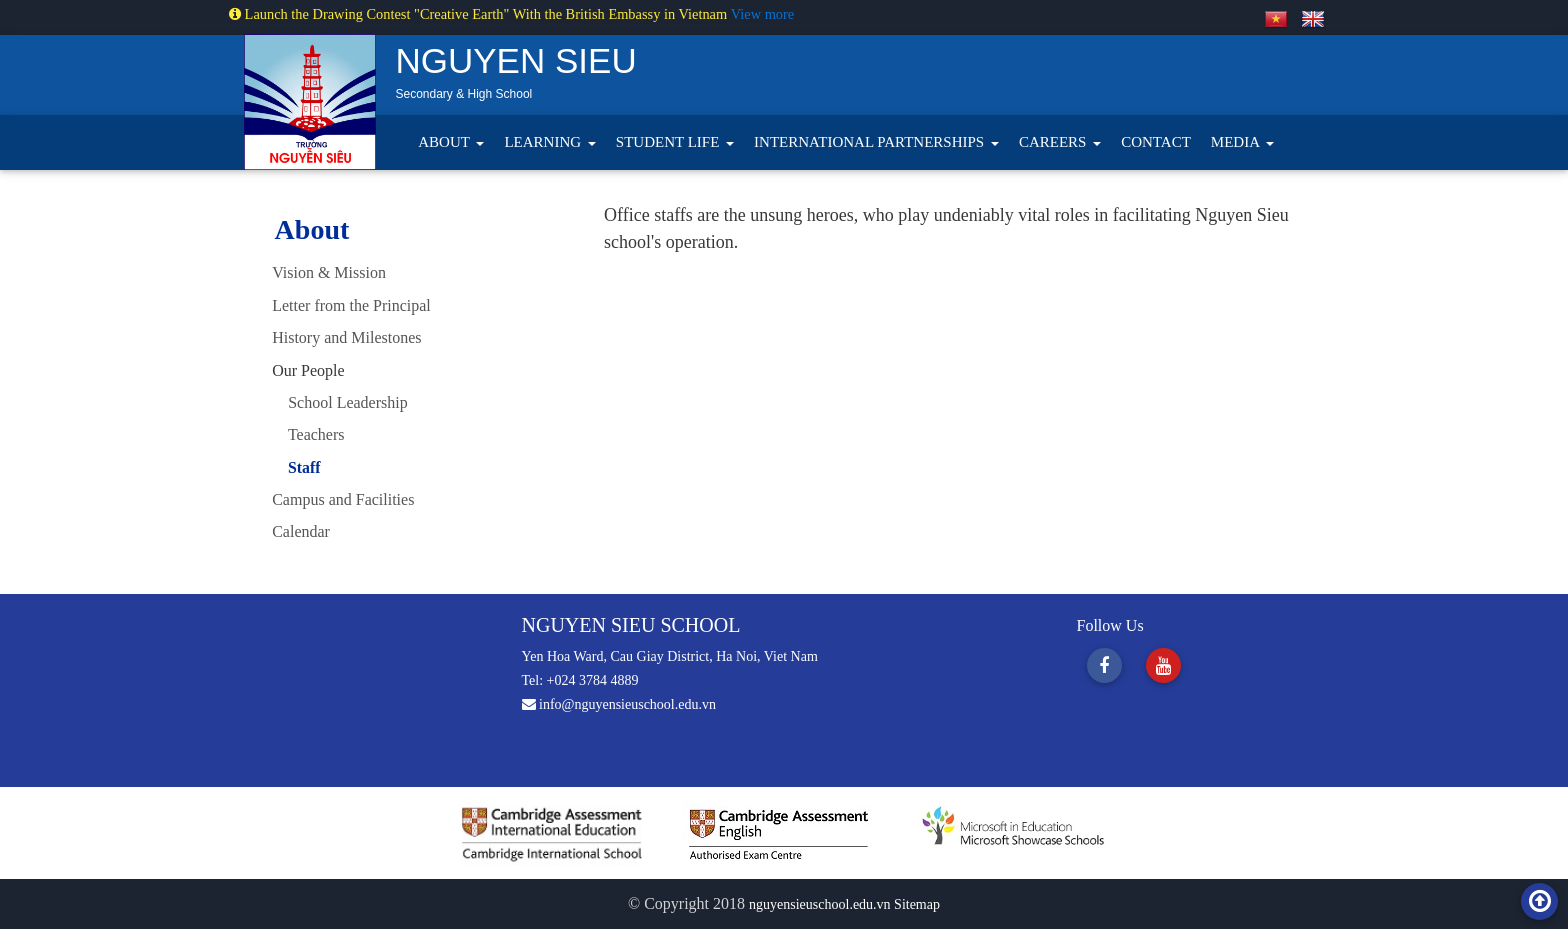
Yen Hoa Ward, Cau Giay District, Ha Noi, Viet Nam (670, 657)
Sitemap (917, 905)
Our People (308, 370)
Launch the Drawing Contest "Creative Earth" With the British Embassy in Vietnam (480, 14)
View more (762, 14)
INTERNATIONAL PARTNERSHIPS (871, 142)
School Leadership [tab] (340, 402)
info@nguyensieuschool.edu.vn (619, 705)
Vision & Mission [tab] (329, 272)
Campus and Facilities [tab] (343, 499)
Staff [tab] (296, 467)
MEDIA (1237, 142)
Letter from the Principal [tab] (351, 305)
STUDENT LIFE (669, 142)
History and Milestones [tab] (346, 337)
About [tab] (312, 229)
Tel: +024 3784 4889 (580, 681)
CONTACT (1156, 142)
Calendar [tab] (301, 531)
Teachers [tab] (308, 434)
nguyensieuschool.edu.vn (821, 905)
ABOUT (445, 142)
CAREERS (1054, 142)
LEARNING (544, 142)
